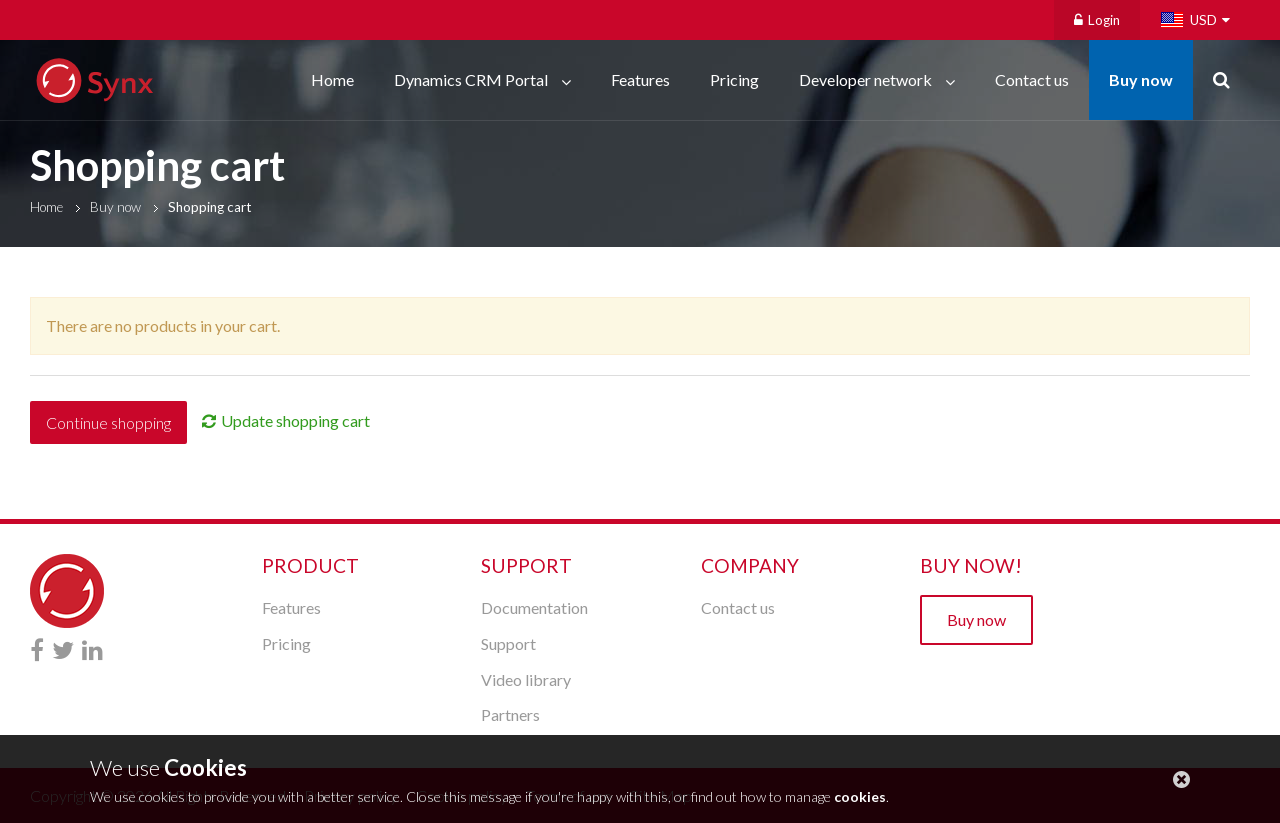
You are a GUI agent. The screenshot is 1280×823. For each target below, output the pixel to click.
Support (508, 643)
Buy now (1141, 79)
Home (332, 79)
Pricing (734, 79)
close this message (1181, 779)
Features (640, 79)
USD (1203, 20)
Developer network (867, 79)
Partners (510, 714)
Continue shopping (108, 422)
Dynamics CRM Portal (472, 79)
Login (1097, 20)
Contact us (1032, 79)
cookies (860, 796)
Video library (526, 679)
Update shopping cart (295, 420)
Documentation (534, 607)
